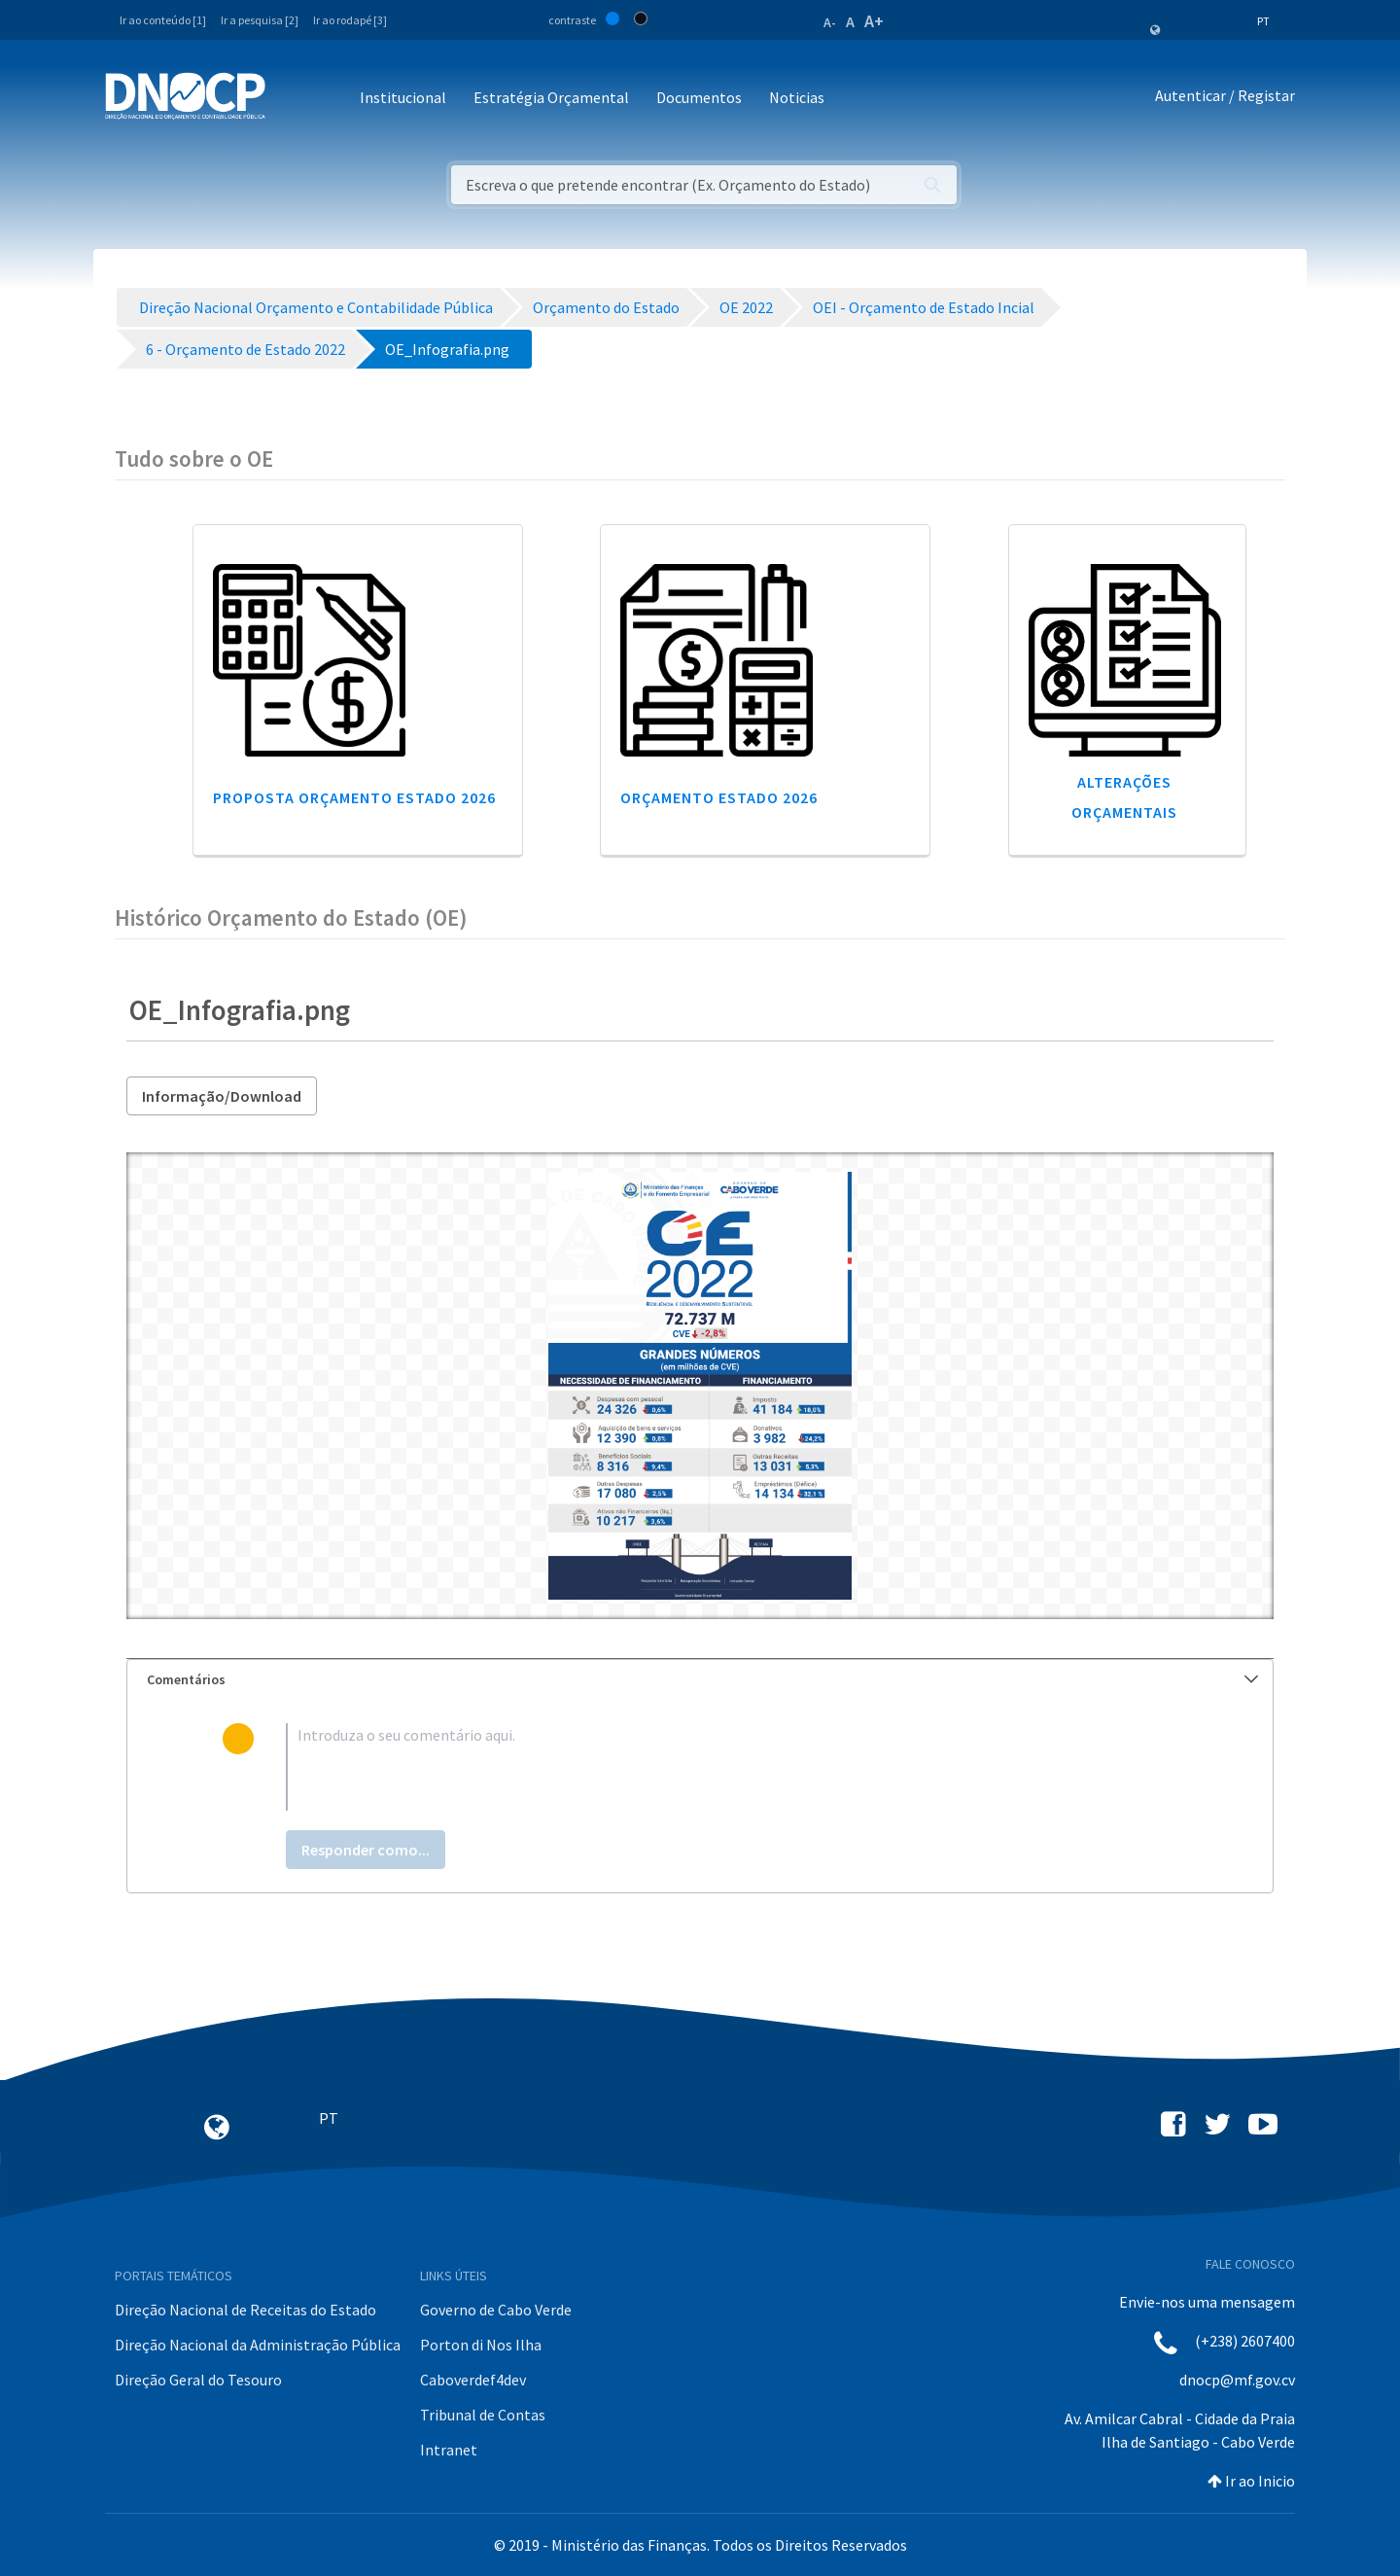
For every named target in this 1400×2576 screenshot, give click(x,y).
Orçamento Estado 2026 (719, 797)
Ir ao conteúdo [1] (163, 20)
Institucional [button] (403, 97)
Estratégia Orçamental (551, 97)
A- (829, 22)
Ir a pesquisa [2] (259, 20)
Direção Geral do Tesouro (198, 2379)
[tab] (700, 1680)
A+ (874, 21)
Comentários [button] (702, 1679)
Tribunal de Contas (482, 2414)
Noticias (796, 97)
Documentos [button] (699, 97)
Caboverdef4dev (473, 2379)
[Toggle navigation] (291, 98)
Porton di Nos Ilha (481, 2344)
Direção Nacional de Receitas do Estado (245, 2309)
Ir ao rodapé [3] (350, 20)
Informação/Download (221, 1096)
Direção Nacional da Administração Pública (258, 2344)
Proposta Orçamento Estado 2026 (354, 797)
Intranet (448, 2449)
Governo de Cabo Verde (496, 2309)
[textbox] (731, 1767)
